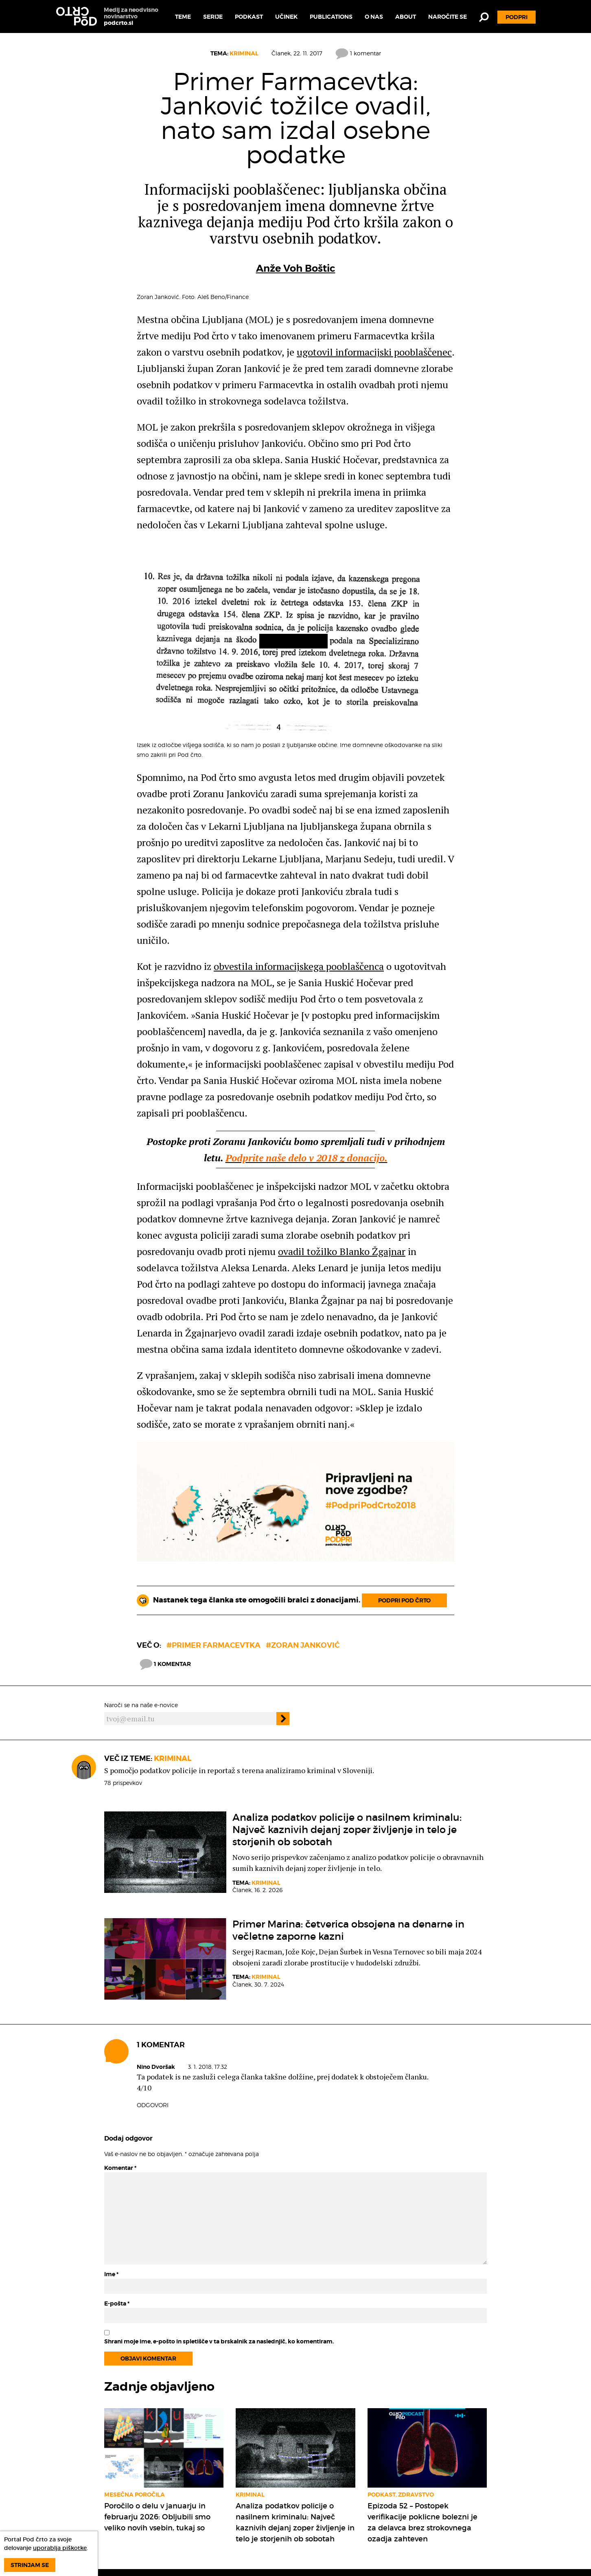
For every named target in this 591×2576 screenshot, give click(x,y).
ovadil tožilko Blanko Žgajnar (341, 1251)
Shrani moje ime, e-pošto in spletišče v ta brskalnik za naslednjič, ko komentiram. (219, 2238)
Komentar (120, 2064)
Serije (213, 16)
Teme (183, 16)
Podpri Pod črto (404, 1497)
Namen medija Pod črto (290, 2491)
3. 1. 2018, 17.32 (207, 1963)
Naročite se (447, 16)
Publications (331, 16)
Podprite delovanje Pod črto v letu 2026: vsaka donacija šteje (291, 2533)
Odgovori (153, 2001)
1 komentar (358, 53)
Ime (111, 2171)
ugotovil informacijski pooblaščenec (374, 351)
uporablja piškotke (60, 2548)
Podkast (249, 16)
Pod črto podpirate (376, 2525)
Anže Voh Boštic (295, 268)
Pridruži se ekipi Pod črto (293, 2516)
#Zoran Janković (302, 1542)
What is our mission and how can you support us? (294, 2555)
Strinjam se (30, 2565)
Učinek (286, 16)
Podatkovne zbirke (376, 2516)
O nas (374, 16)
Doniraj (492, 2523)
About (405, 16)
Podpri (517, 17)
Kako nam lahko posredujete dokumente (292, 2504)
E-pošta (116, 2200)
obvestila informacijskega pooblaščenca (299, 966)
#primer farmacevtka (213, 1542)
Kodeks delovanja (375, 2482)
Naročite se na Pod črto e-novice (388, 2504)
